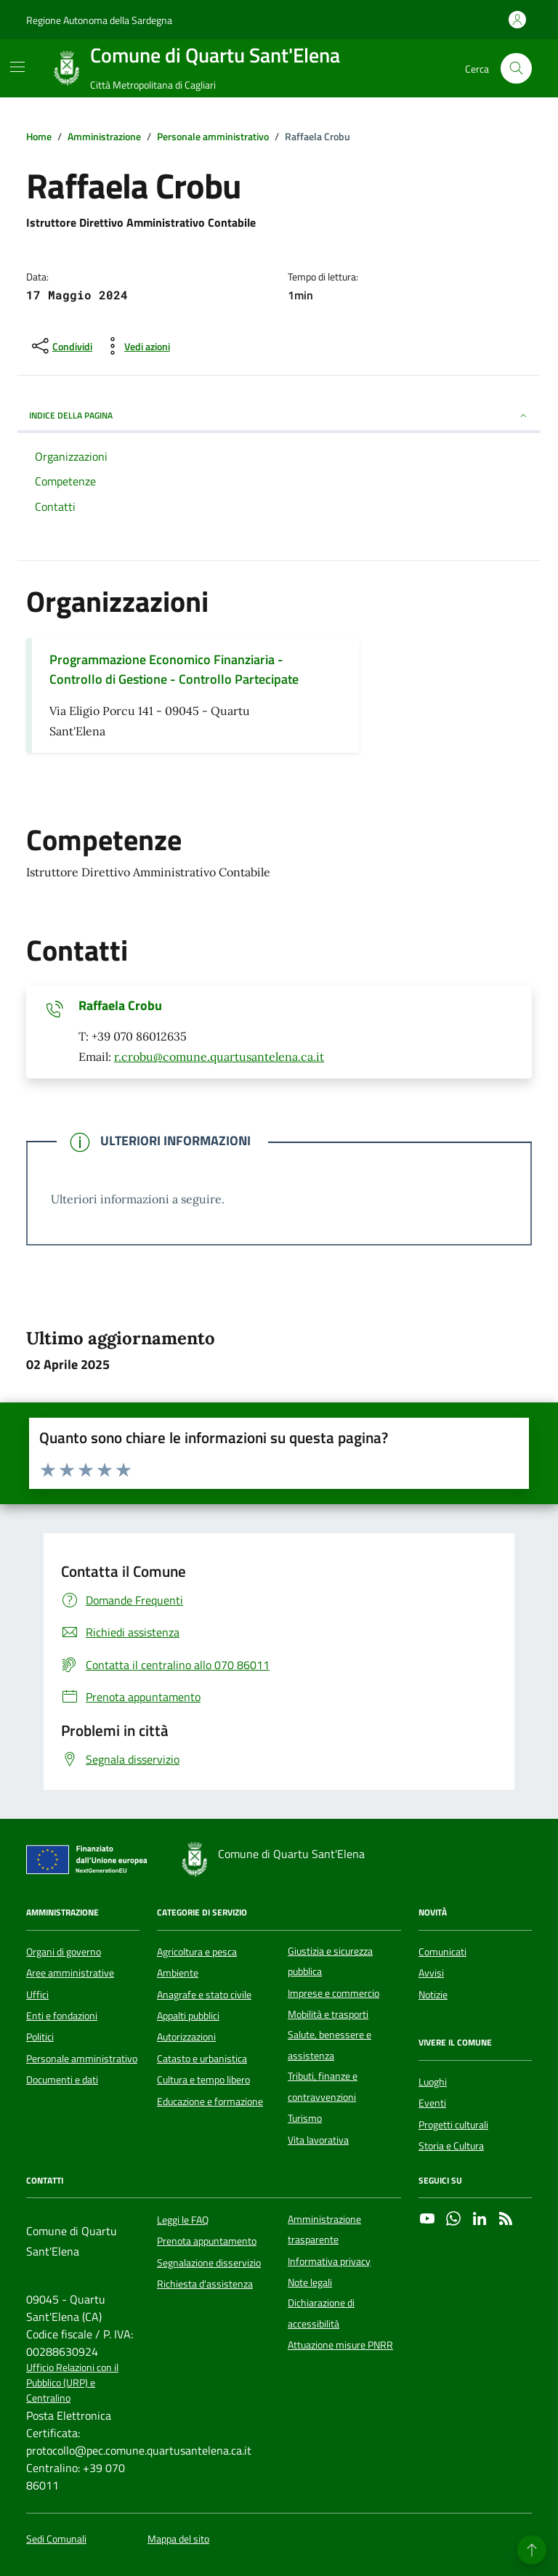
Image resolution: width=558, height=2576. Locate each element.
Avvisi (431, 1973)
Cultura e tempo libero (203, 2080)
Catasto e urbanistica (202, 2059)
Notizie (433, 1995)
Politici (40, 2037)
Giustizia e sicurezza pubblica (330, 1961)
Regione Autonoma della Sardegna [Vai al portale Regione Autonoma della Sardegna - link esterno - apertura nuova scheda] (99, 20)
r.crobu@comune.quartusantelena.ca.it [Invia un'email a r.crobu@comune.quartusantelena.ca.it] (219, 1056)
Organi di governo (63, 1952)
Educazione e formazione (210, 2101)
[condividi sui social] (60, 346)
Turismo (305, 2118)
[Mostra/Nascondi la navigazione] (17, 67)
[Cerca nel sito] (516, 68)
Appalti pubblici (188, 2016)
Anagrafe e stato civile (204, 1995)
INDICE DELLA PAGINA (279, 415)
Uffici (37, 1995)
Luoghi (432, 2082)
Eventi (432, 2103)
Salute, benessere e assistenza (329, 2045)
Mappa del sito (178, 2539)
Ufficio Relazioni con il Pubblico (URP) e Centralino (72, 2383)
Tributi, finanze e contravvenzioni (322, 2086)
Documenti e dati (62, 2080)
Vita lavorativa (318, 2140)
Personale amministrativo (81, 2059)
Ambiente (177, 1973)
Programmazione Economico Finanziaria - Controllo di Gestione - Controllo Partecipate (174, 669)
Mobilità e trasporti (328, 2014)
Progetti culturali (453, 2125)
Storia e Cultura (451, 2146)
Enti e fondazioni (61, 2016)
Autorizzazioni (186, 2037)
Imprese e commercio (333, 1993)
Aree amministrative (70, 1973)
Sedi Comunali (56, 2539)
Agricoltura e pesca (197, 1952)
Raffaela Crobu (120, 1005)
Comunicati (442, 1952)
